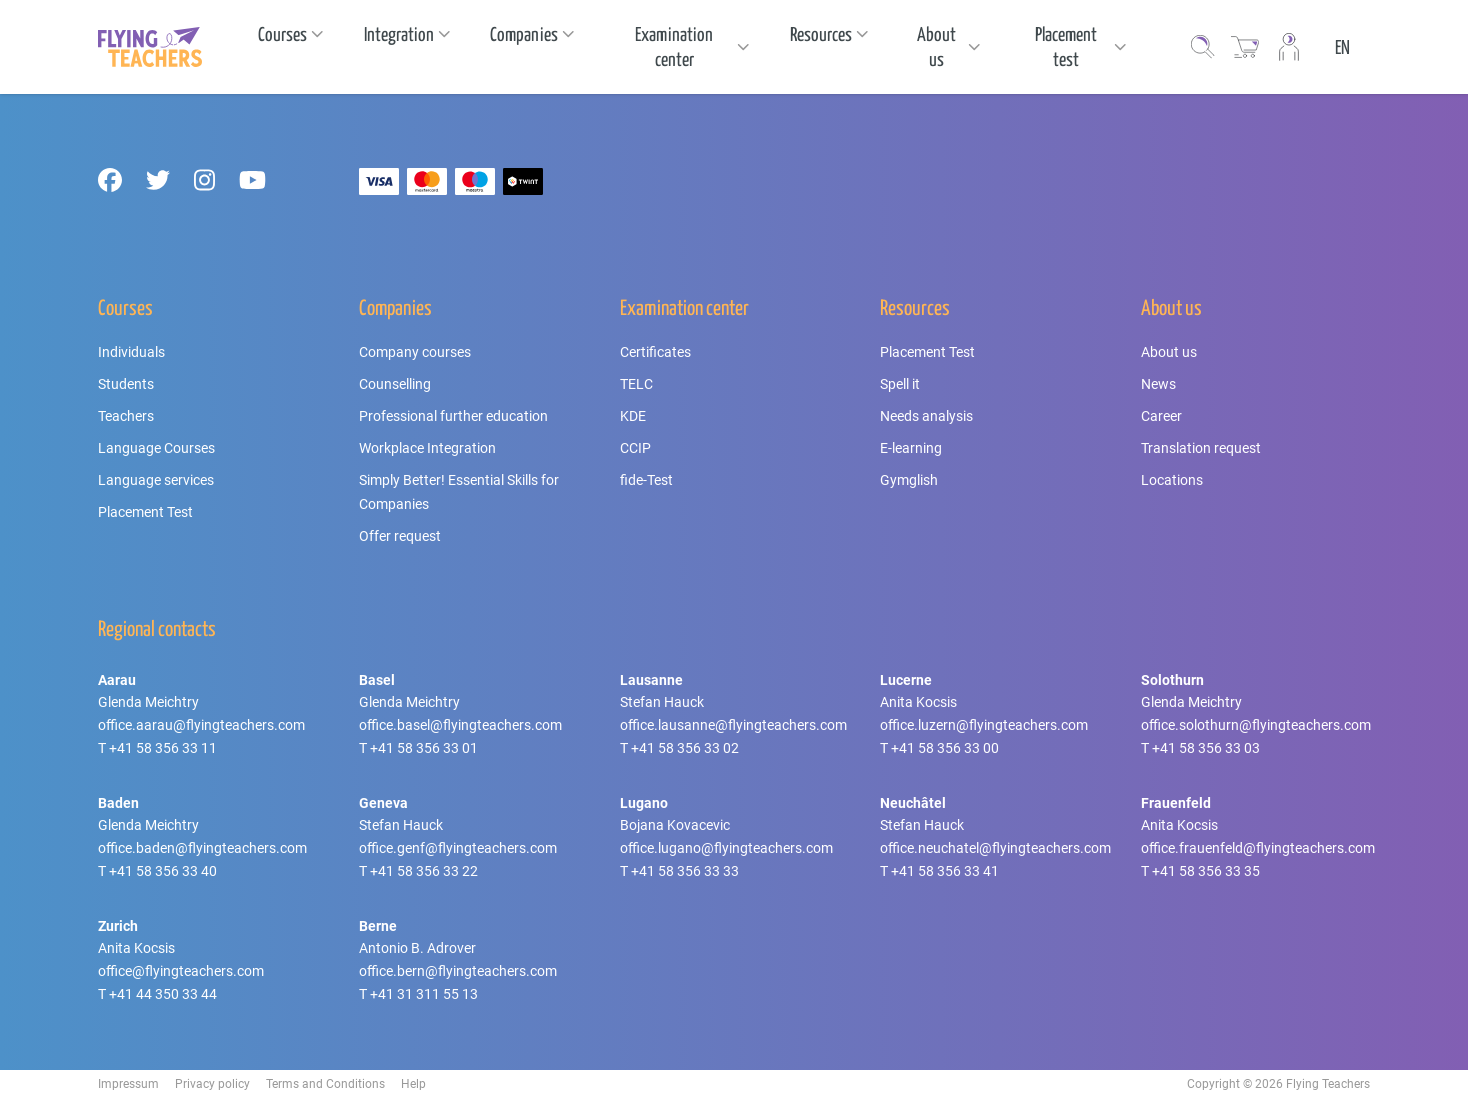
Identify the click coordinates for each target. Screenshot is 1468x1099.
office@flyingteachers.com (181, 971)
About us (1169, 352)
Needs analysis (926, 416)
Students (126, 384)
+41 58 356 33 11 (163, 748)
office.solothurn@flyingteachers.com (1256, 725)
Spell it (900, 384)
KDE (633, 416)
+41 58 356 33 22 (424, 871)
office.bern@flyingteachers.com (458, 971)
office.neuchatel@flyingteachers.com (995, 848)
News (1158, 384)
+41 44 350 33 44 (163, 994)
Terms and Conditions (325, 1084)
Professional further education (453, 416)
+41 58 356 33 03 (1206, 748)
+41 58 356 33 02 (685, 748)
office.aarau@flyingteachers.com (201, 725)
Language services (156, 480)
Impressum (128, 1084)
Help (413, 1084)
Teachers (126, 416)
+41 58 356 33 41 (945, 871)
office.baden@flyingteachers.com (202, 848)
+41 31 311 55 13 (424, 994)
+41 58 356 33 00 (945, 748)
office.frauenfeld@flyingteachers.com (1258, 848)
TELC (636, 384)
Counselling (395, 384)
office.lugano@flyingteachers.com (726, 848)
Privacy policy (212, 1084)
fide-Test (646, 480)
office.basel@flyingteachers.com (460, 725)
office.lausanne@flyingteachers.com (733, 725)
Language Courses (156, 448)
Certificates (655, 352)
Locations (1172, 480)
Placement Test (145, 512)
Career (1161, 416)
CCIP (635, 448)
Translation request (1201, 448)
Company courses (415, 352)
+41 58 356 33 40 (163, 871)
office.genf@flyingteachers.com (458, 848)
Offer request (400, 536)
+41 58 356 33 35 (1206, 871)
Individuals (131, 352)
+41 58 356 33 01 (424, 748)
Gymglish (909, 480)
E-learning (911, 448)
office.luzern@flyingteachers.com (984, 725)
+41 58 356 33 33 (685, 871)
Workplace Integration (427, 448)
